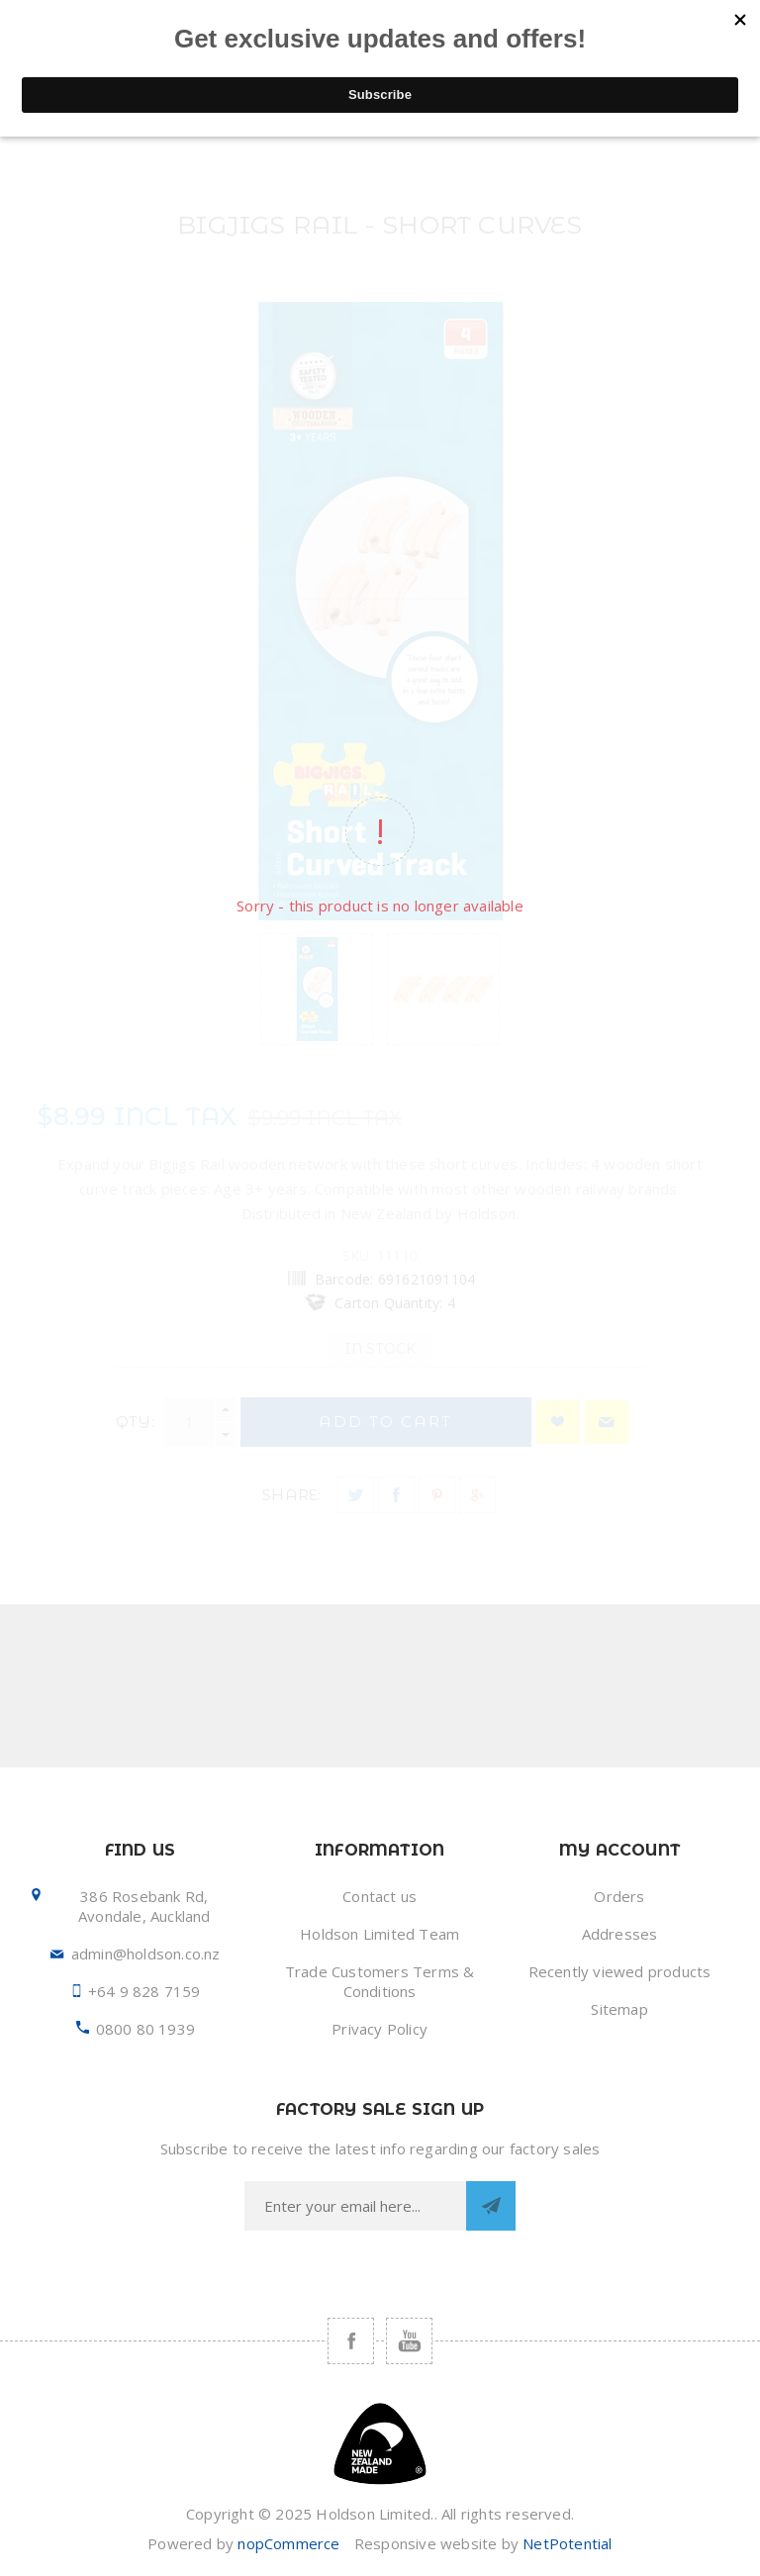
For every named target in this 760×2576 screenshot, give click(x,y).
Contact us (379, 1896)
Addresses (620, 1934)
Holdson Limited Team (379, 1934)
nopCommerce (288, 2543)
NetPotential (567, 2543)
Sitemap (619, 2009)
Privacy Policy (380, 2029)
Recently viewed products (620, 1971)
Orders (619, 1896)
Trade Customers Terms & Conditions (380, 1981)
